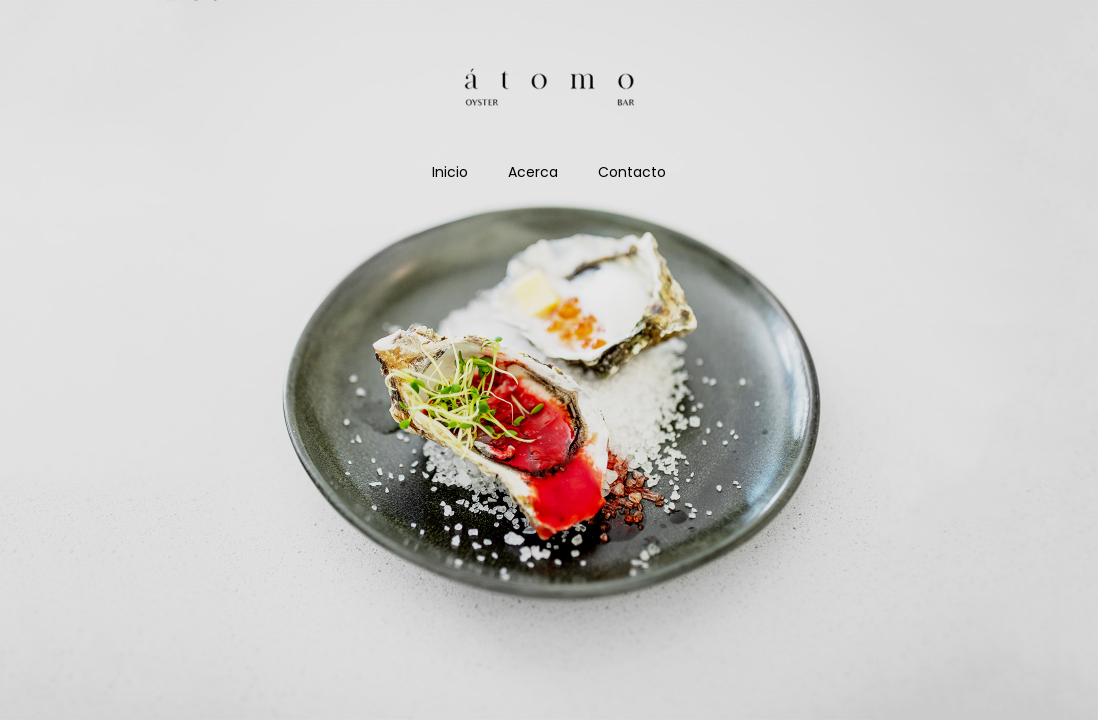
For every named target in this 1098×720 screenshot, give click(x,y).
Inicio (450, 172)
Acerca (533, 172)
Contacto (632, 172)
